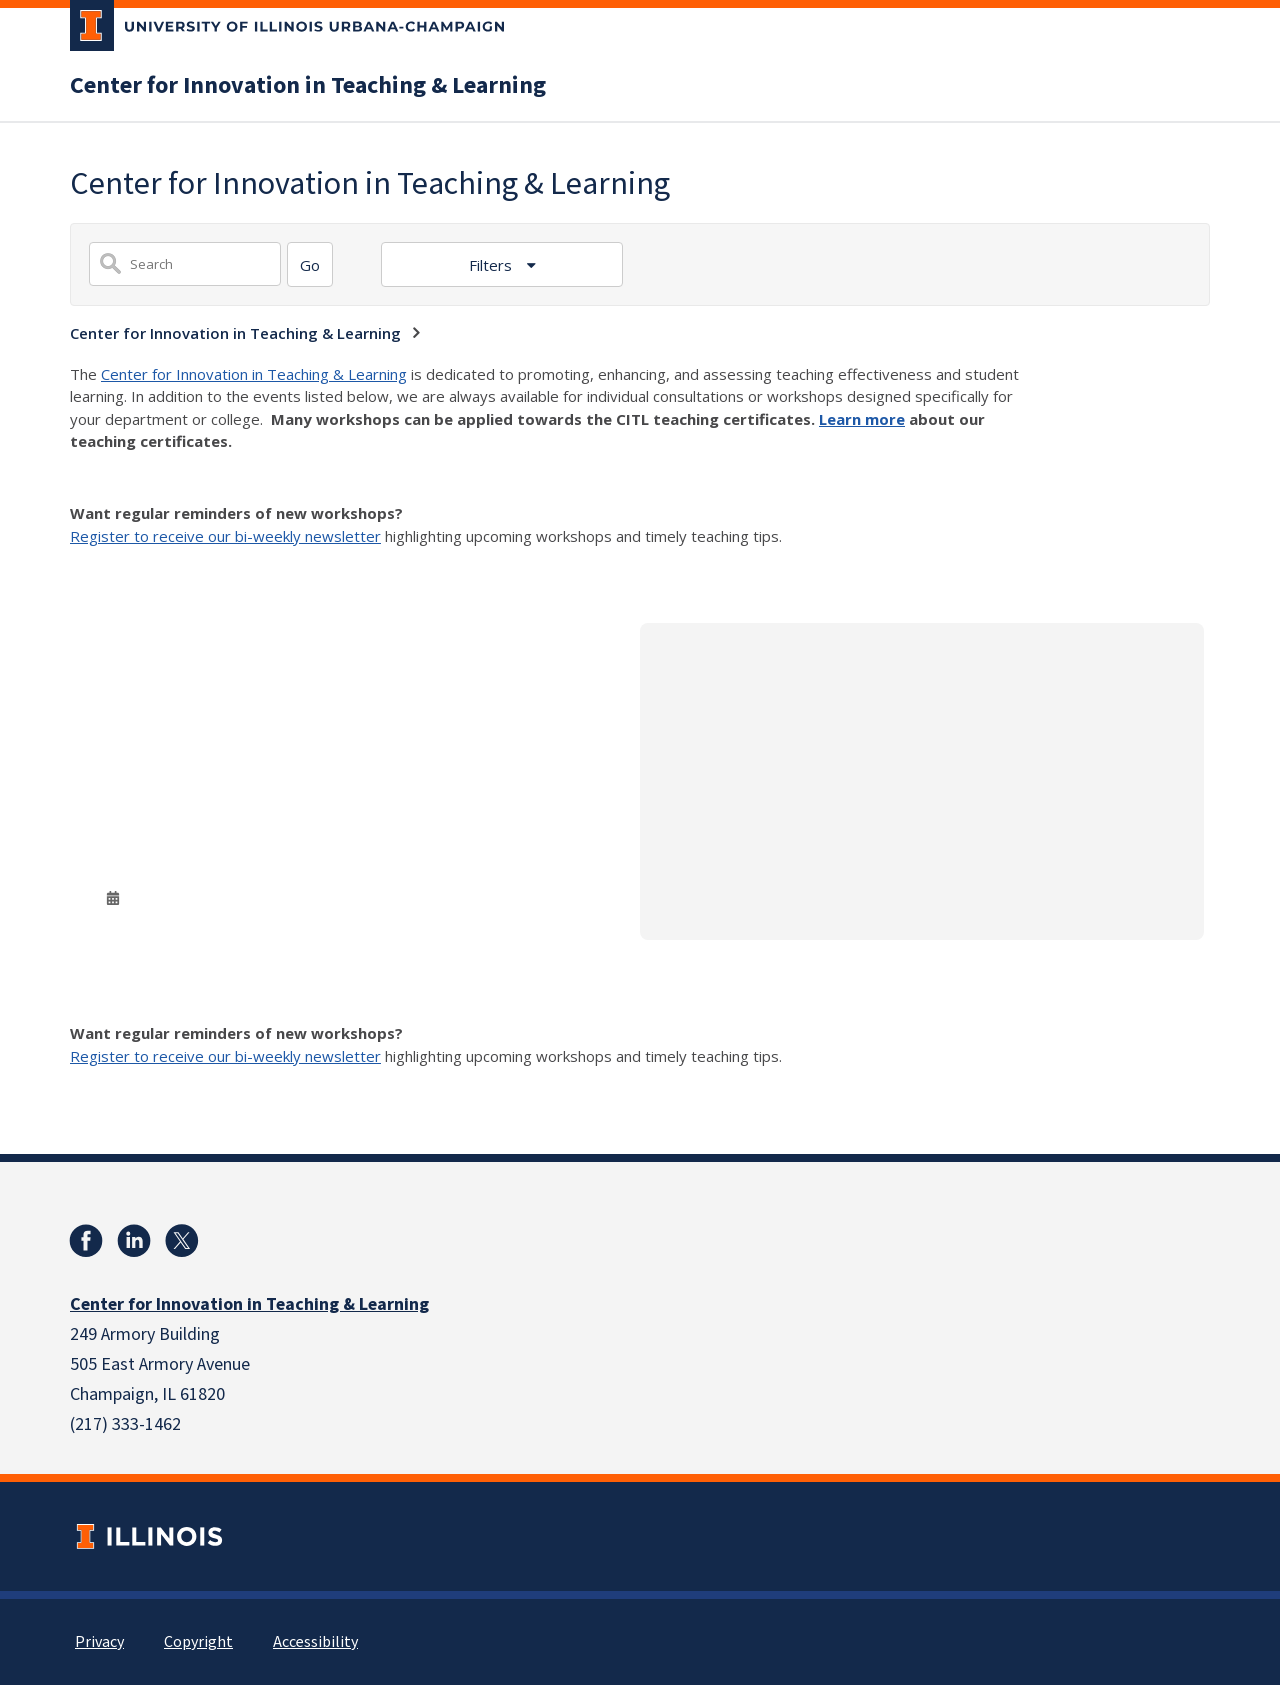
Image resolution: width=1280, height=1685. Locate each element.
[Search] (310, 264)
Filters (492, 265)
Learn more (862, 419)
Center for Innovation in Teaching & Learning (308, 86)
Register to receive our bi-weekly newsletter (225, 536)
